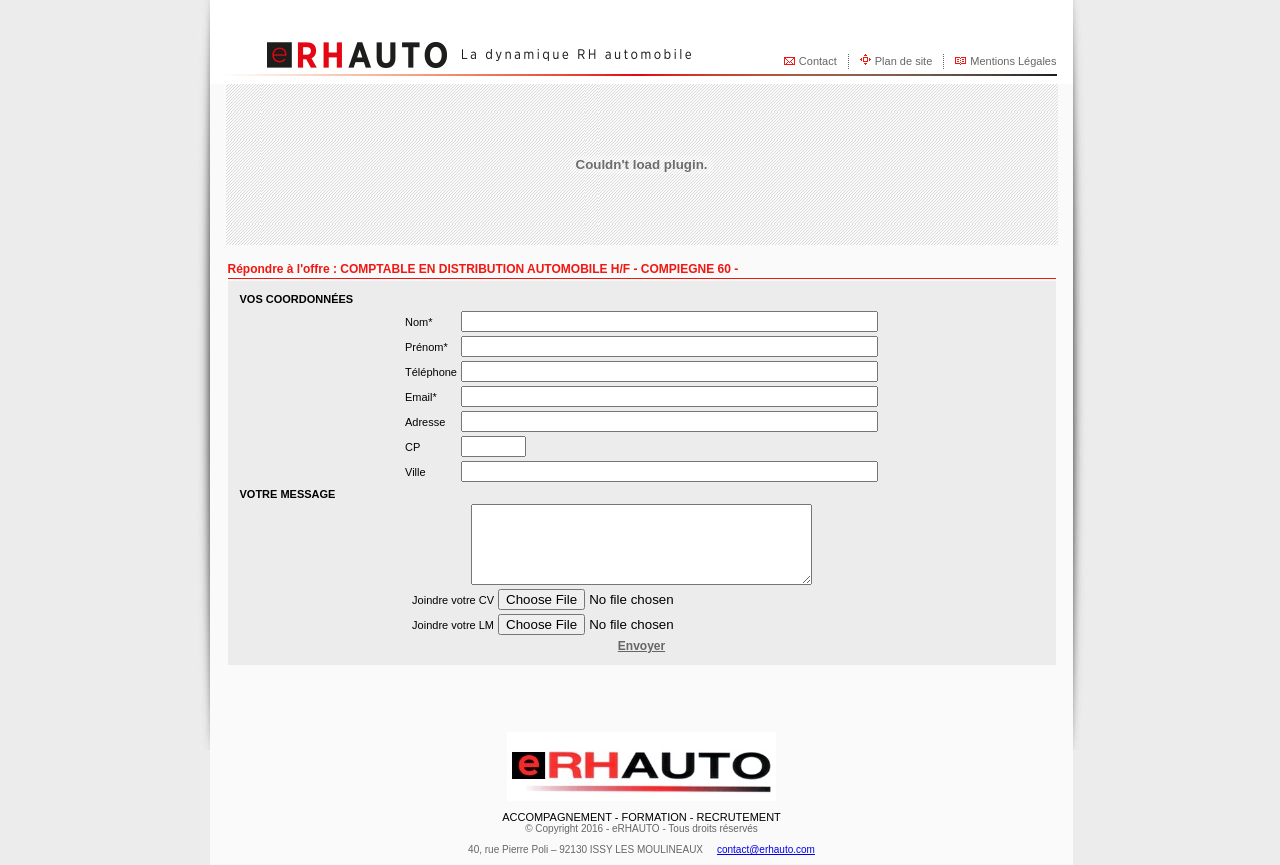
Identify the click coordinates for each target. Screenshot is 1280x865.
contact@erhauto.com (766, 849)
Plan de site (903, 61)
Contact (818, 61)
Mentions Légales (1013, 61)
